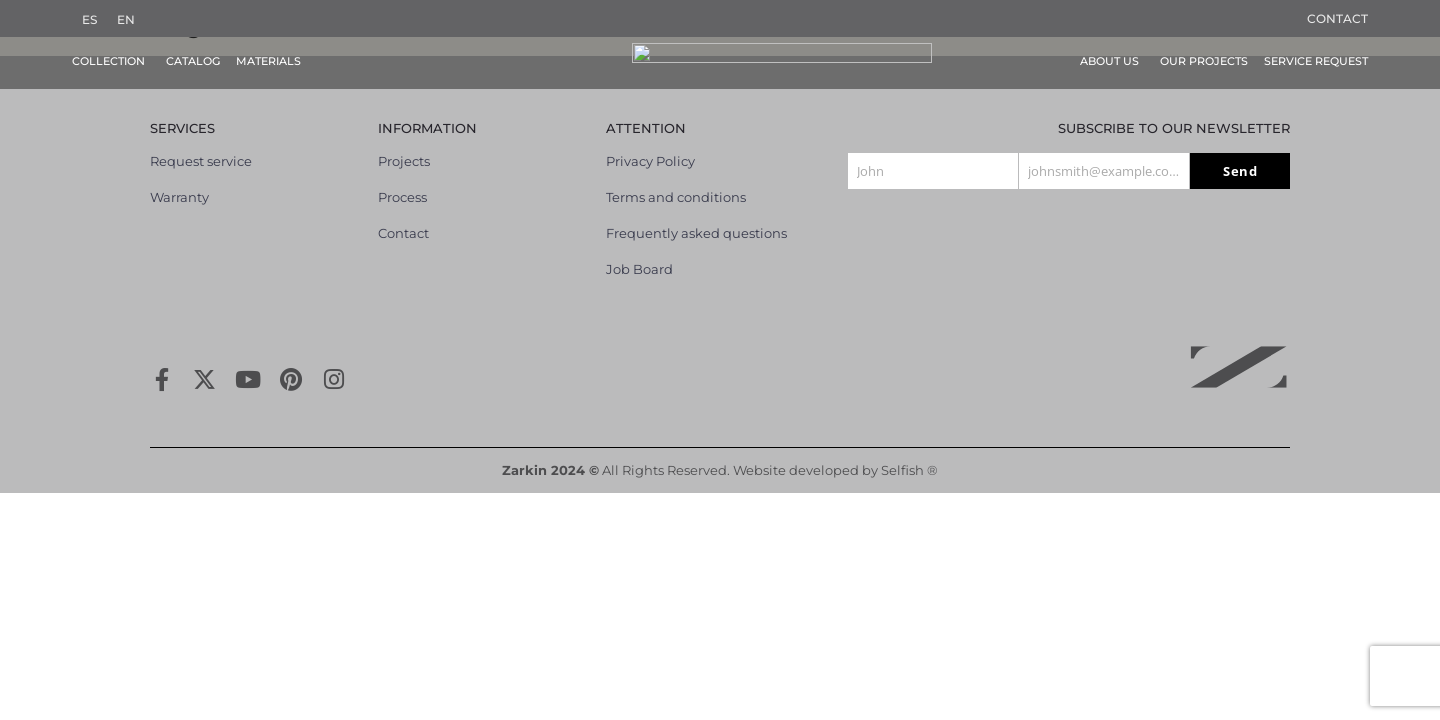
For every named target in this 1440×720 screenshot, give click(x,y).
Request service (201, 146)
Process (402, 182)
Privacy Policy (650, 146)
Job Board (639, 254)
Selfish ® (909, 455)
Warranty (179, 182)
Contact (1337, 18)
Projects (404, 146)
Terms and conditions (676, 182)
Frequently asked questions (696, 218)
